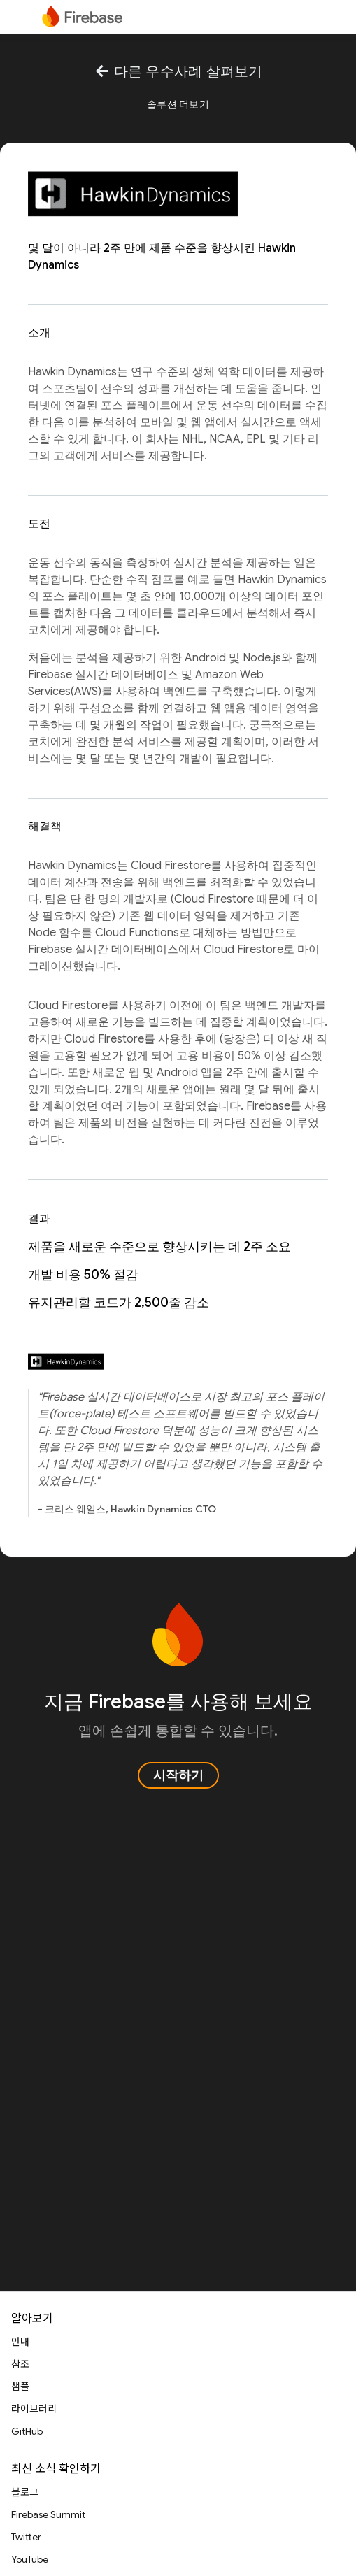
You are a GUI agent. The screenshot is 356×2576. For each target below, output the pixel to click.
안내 (20, 2341)
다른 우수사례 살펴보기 (177, 71)
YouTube (29, 2559)
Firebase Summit (48, 2514)
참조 (20, 2364)
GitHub (27, 2431)
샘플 (20, 2386)
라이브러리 (34, 2409)
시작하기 (178, 1775)
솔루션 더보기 (178, 104)
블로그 (24, 2492)
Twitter (26, 2537)
